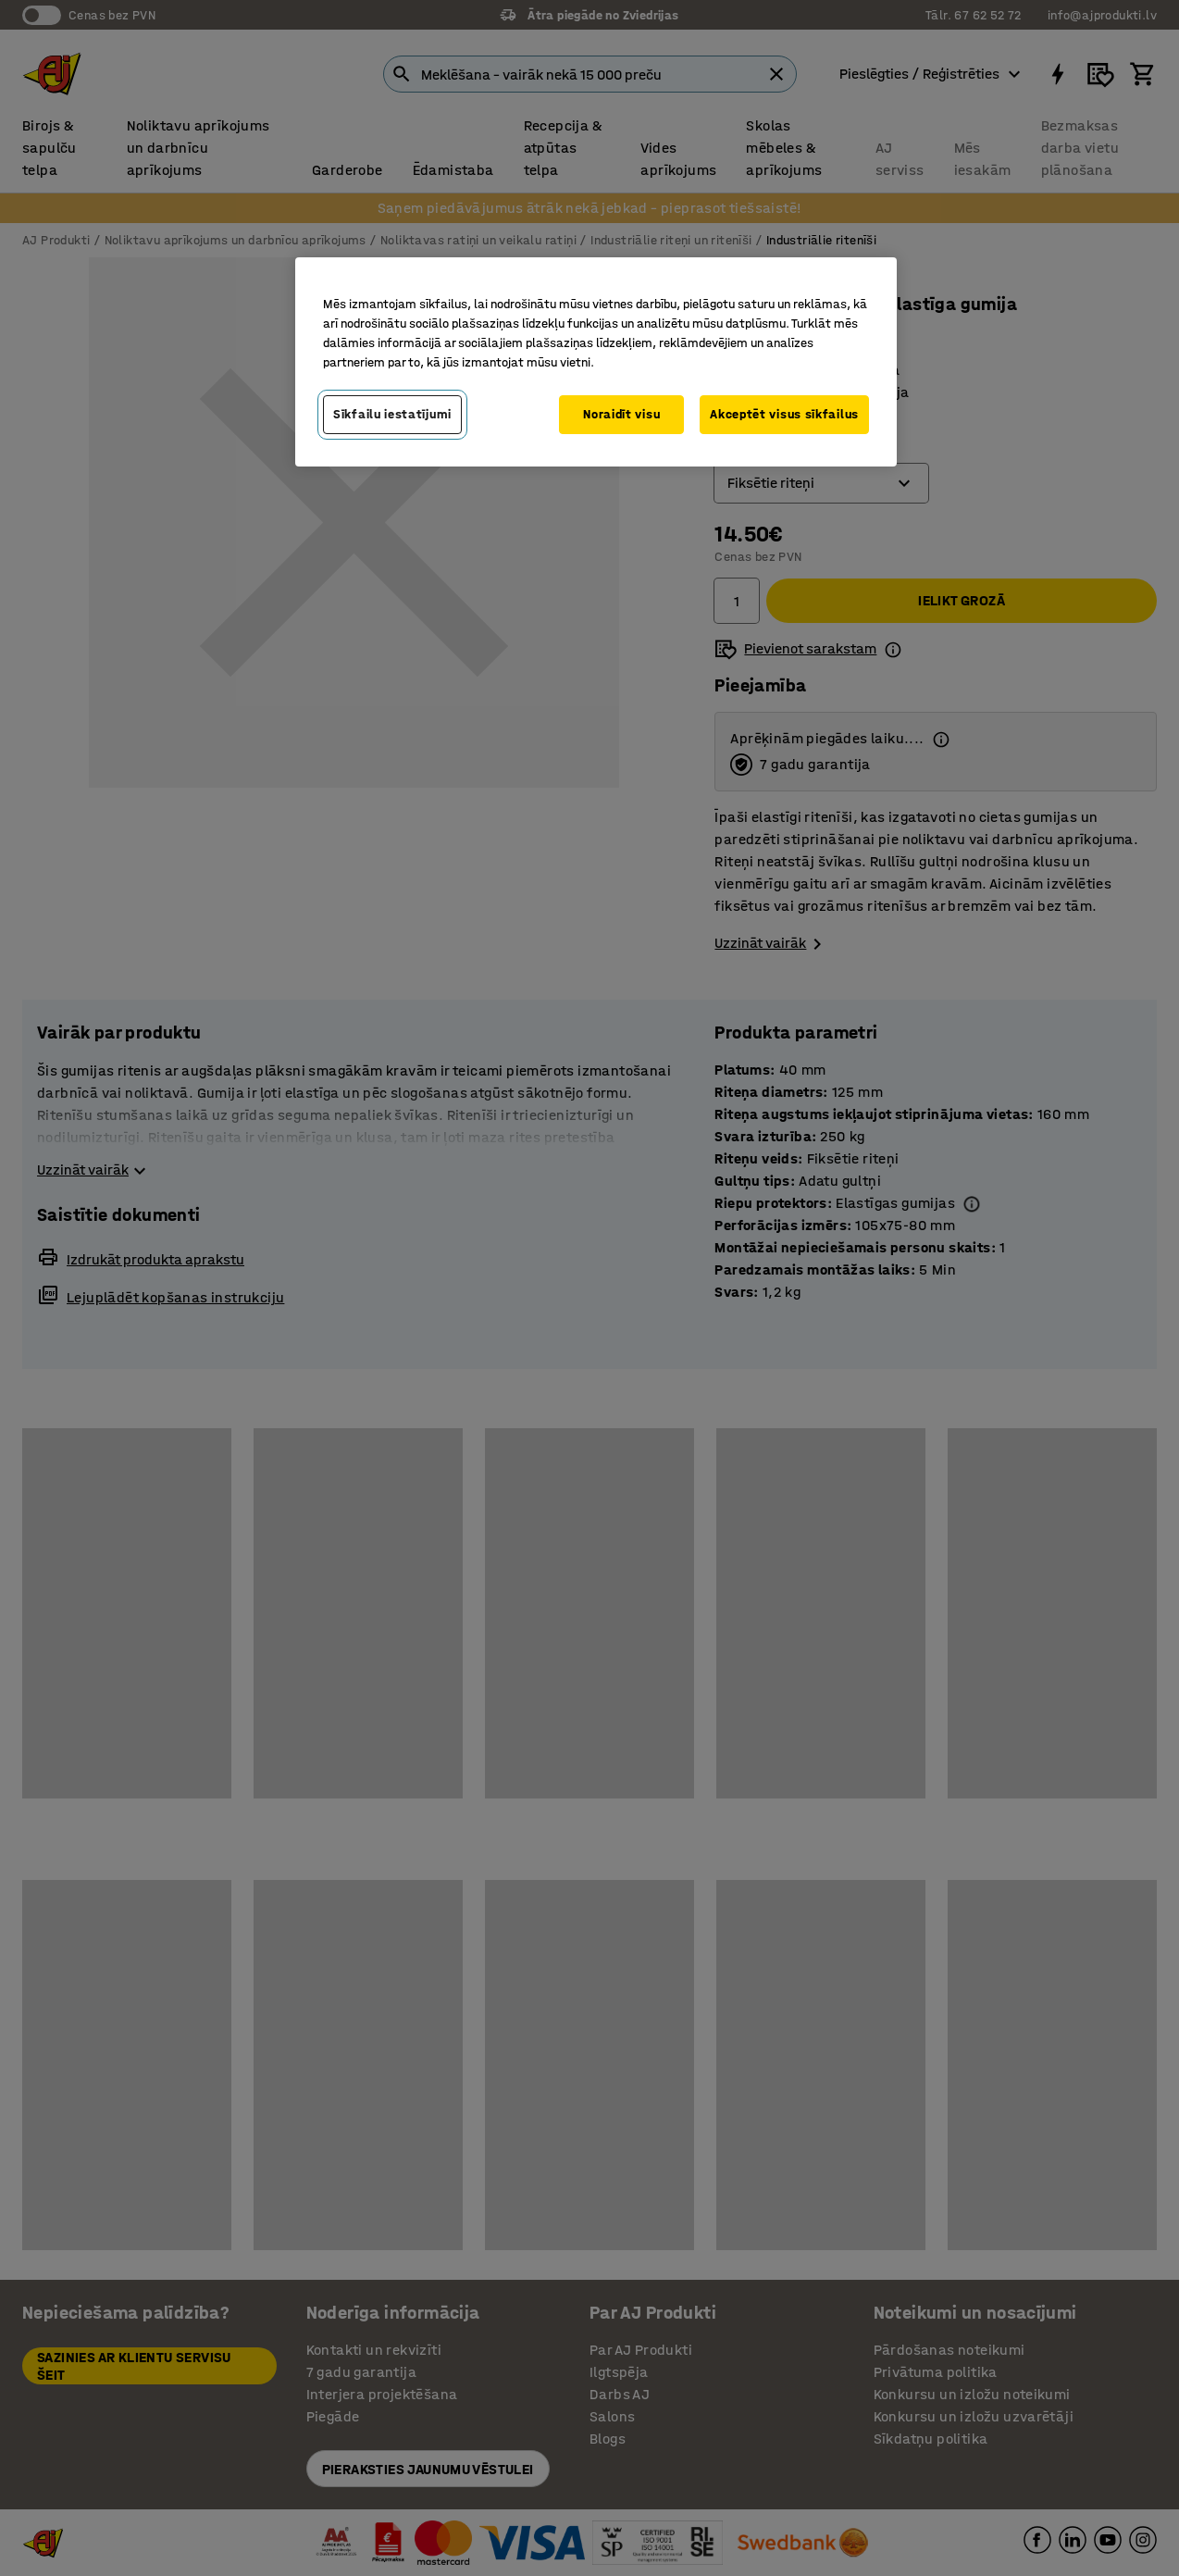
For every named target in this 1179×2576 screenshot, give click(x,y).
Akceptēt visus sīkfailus (784, 414)
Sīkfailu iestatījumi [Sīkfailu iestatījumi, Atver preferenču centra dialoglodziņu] (392, 414)
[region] (596, 362)
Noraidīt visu (621, 414)
